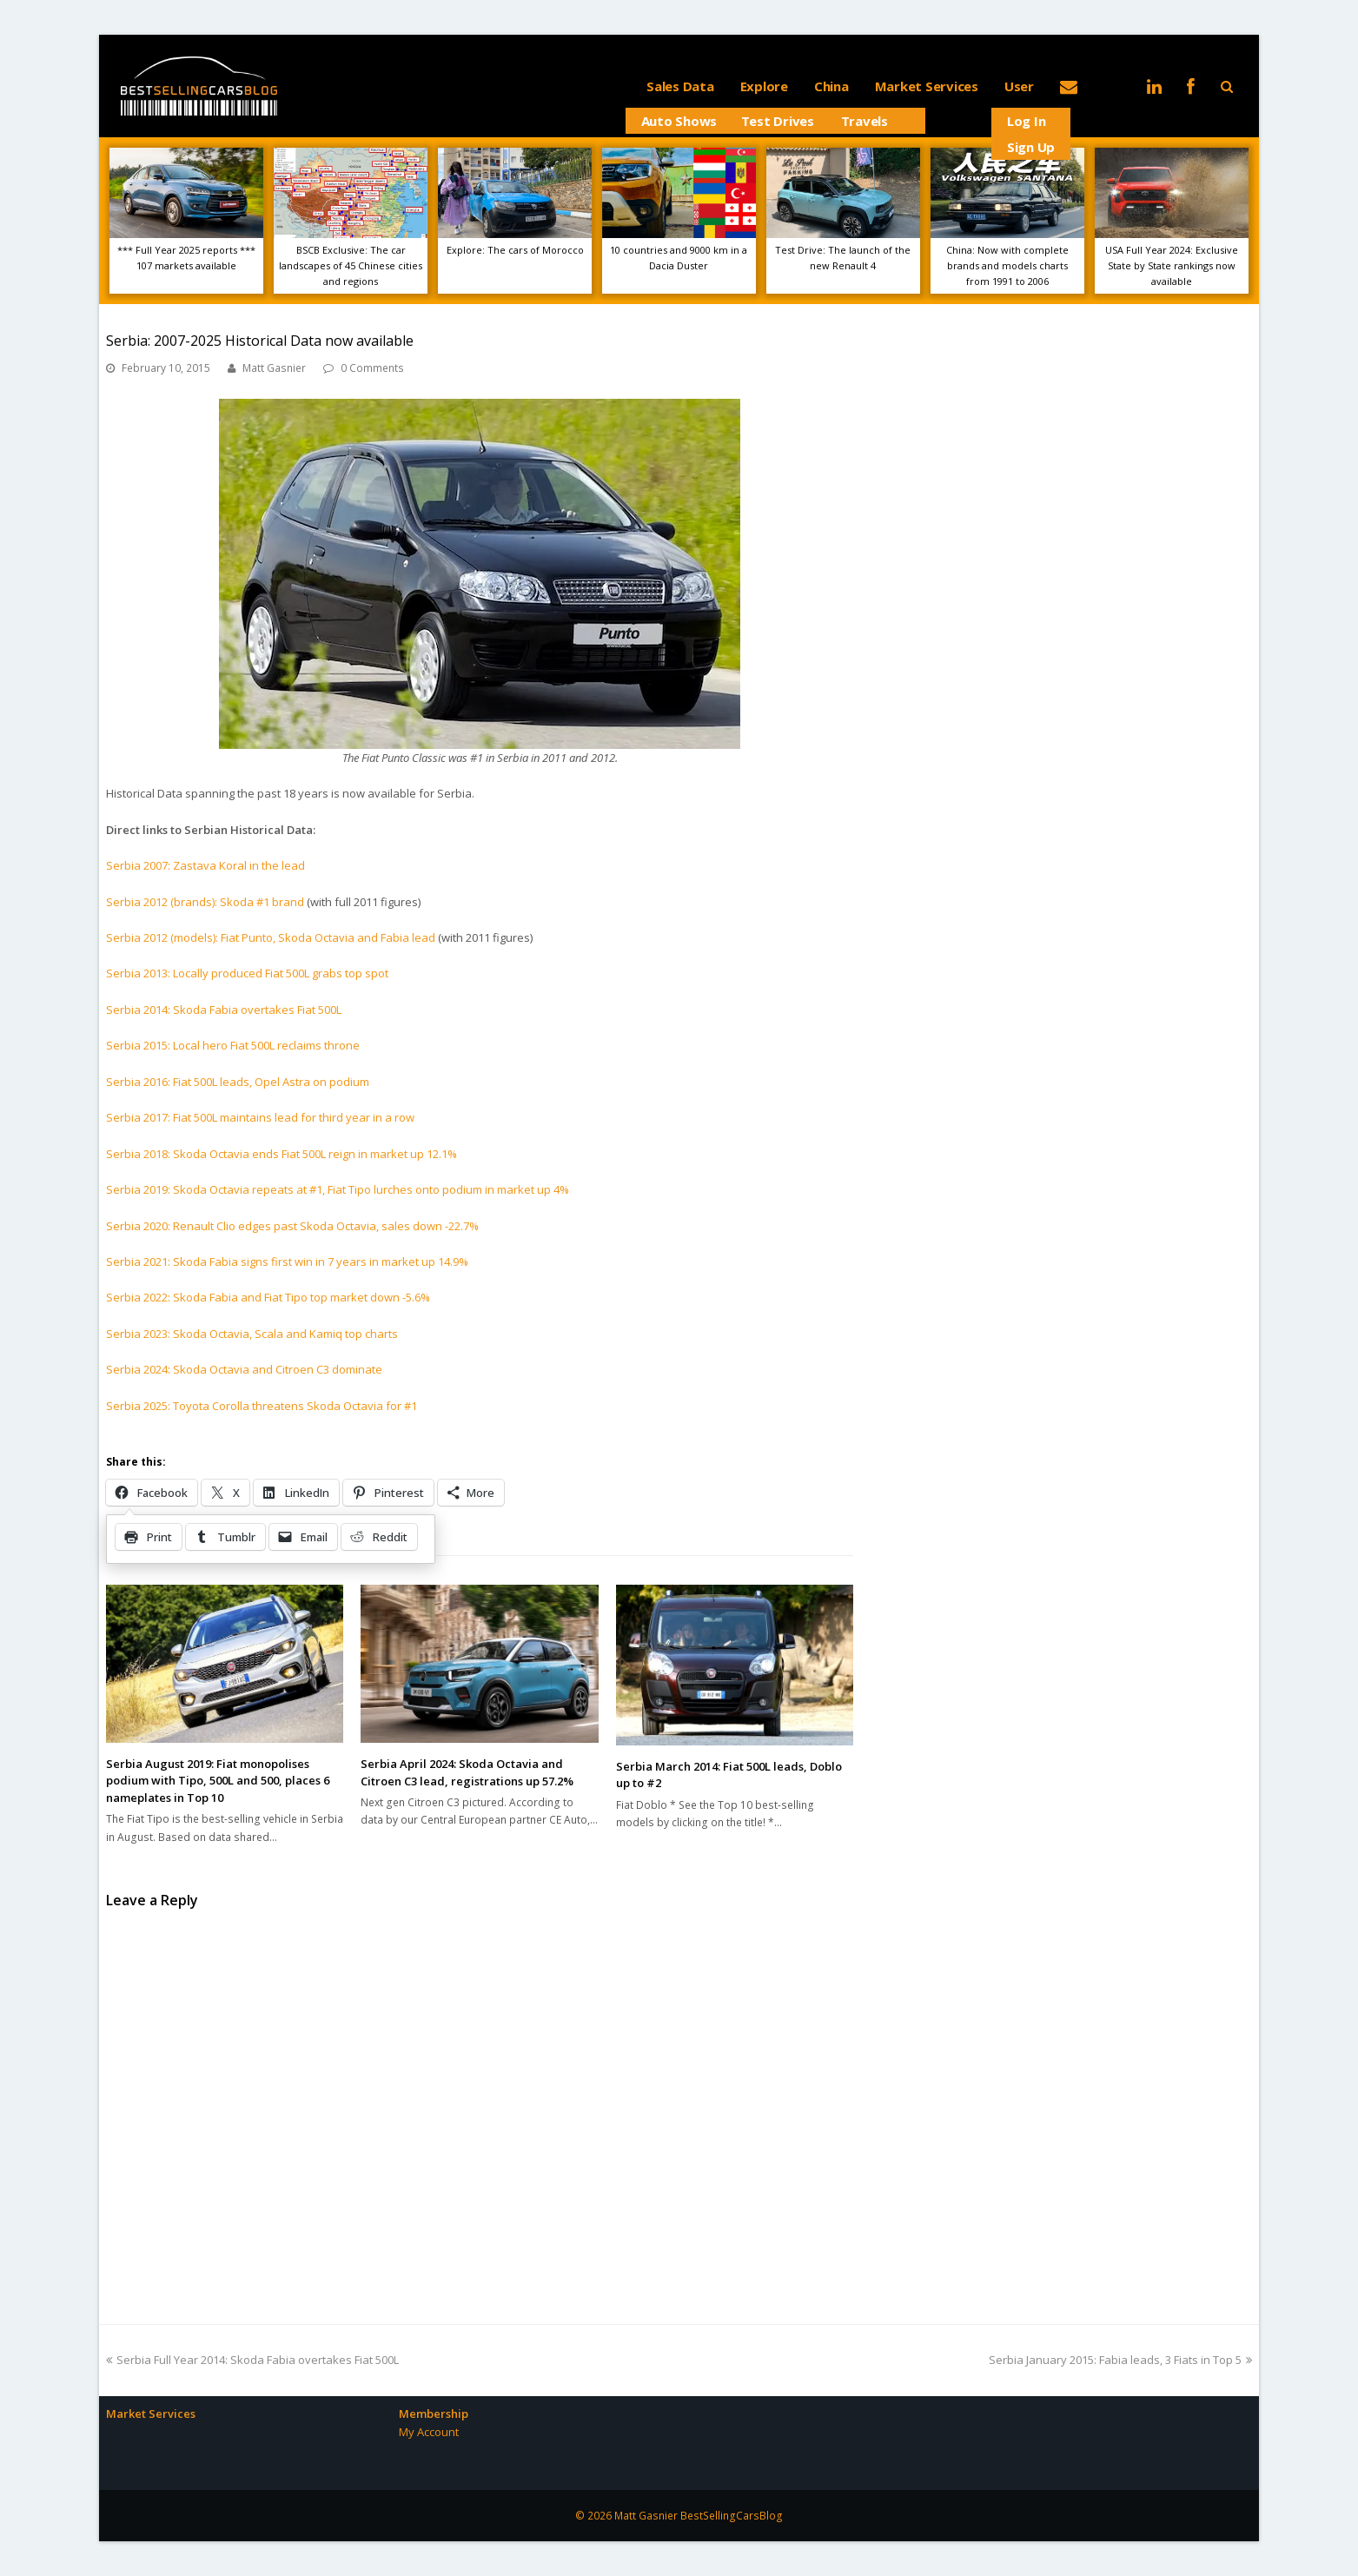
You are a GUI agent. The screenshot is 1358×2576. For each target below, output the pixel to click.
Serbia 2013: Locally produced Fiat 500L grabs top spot (247, 973)
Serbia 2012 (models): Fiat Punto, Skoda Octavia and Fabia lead (270, 937)
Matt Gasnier (274, 368)
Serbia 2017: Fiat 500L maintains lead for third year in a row (260, 1117)
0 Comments (372, 368)
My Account (429, 2432)
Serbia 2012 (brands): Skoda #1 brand (205, 902)
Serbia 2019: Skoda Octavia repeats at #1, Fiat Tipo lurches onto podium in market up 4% (337, 1189)
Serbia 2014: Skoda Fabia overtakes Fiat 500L (223, 1009)
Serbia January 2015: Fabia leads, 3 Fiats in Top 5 (1120, 2359)
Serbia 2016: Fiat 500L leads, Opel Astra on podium (237, 1081)
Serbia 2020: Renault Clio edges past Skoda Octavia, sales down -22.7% (292, 1226)
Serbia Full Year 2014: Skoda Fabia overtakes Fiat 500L (252, 2359)
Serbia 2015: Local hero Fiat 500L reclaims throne (233, 1045)
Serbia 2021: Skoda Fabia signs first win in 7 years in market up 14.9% (287, 1261)
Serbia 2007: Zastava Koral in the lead (205, 865)
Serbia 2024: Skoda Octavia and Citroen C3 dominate (244, 1369)
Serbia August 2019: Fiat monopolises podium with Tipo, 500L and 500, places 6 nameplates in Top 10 (217, 1780)
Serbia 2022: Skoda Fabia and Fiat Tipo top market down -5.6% (268, 1297)
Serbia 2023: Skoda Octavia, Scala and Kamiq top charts (252, 1333)
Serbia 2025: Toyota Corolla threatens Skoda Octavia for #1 (261, 1406)
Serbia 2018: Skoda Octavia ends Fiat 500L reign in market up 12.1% (281, 1154)
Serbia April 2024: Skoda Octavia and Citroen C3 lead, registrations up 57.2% (467, 1772)
